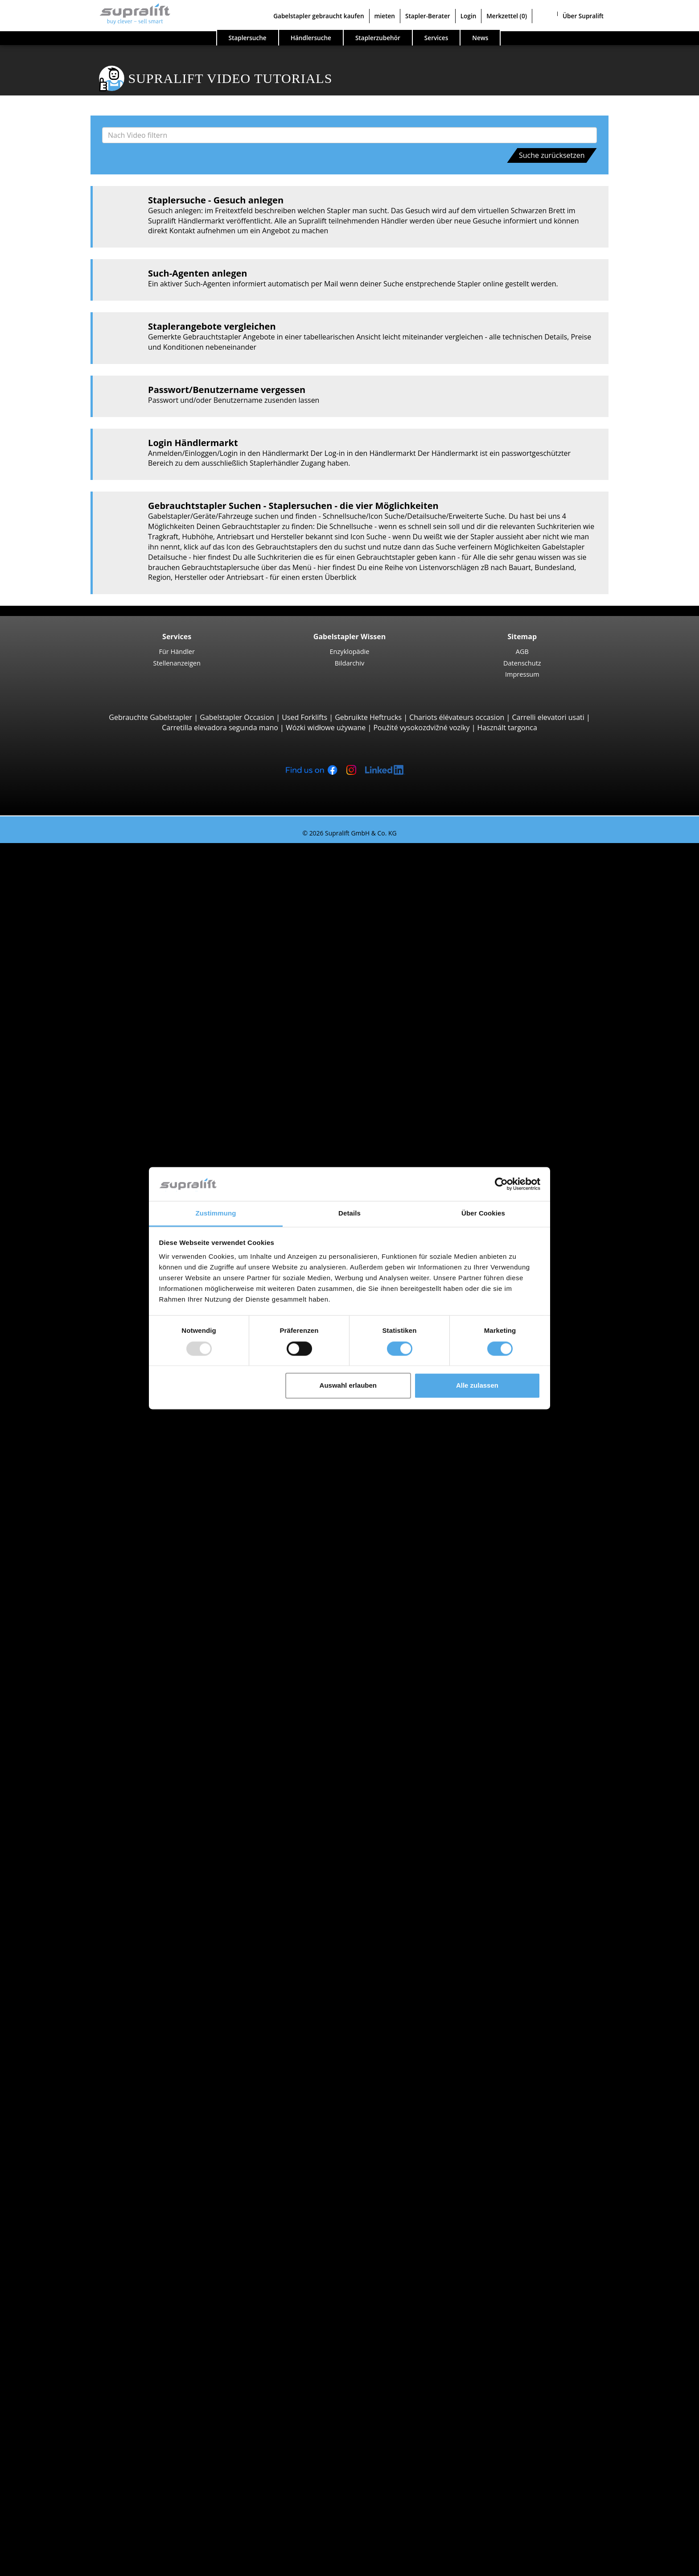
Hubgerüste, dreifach (88, 2193)
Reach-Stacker (76, 1112)
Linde (62, 1775)
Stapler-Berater (427, 16)
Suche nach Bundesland (75, 1551)
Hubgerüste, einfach (87, 2172)
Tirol (60, 1622)
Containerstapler (81, 1103)
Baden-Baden (76, 1703)
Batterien (68, 2223)
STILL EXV (87, 1276)
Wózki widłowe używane (326, 727)
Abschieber (71, 2121)
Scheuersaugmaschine (90, 2284)
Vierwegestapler (80, 1164)
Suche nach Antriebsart (74, 1816)
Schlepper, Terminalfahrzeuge (103, 1479)
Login (469, 16)
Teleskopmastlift (80, 2335)
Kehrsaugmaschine (85, 2274)
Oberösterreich (78, 1591)
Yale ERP (85, 919)
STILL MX (86, 1337)
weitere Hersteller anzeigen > (101, 1806)
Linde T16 (87, 1204)
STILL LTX (86, 1500)
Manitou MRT (93, 1072)
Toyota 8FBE (91, 909)
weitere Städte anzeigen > (96, 1724)
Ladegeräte (72, 2233)
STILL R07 (87, 1520)
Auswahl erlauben (348, 1385)
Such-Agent (55, 2366)
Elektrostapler (76, 1836)
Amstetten (70, 1673)
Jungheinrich (74, 1765)
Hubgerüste (55, 2162)
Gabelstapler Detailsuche (77, 1897)
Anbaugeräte (57, 2111)
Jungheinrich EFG (99, 899)
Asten (62, 1683)
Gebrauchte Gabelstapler (150, 717)
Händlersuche (311, 37)
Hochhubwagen (79, 1255)
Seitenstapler (75, 1123)
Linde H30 (88, 960)
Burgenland (72, 1561)
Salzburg (67, 1602)
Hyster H (85, 990)
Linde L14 (87, 1286)
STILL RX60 (89, 950)
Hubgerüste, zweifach (89, 2182)
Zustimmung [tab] (216, 1213)
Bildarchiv (350, 662)
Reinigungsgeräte (64, 2254)
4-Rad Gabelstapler (85, 939)
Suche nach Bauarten (71, 858)
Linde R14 (87, 1347)
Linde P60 (87, 1530)
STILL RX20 (89, 878)
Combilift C (89, 1133)
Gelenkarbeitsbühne (87, 2315)
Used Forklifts (304, 717)
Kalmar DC (89, 980)
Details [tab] (349, 1213)
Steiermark (71, 1612)
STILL (62, 1785)
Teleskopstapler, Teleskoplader (104, 1051)
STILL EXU (87, 1194)
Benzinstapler (76, 1856)
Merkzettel (506, 16)
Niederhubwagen (82, 1184)
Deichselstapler (78, 1174)
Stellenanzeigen (176, 662)
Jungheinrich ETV (99, 1357)
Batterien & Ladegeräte (74, 2213)
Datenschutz (522, 662)
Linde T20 (87, 1235)
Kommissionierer (81, 1398)
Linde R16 (87, 1368)
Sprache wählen (44, 2566)
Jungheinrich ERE (99, 1215)
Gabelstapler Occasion (237, 717)
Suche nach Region (67, 1663)
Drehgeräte (72, 2132)
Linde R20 (87, 1377)
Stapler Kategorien (66, 1907)
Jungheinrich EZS (99, 1490)
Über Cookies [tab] (483, 1213)
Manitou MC (91, 1031)
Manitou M (89, 1021)
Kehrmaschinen (79, 2264)
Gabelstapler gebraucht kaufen (318, 16)
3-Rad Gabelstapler (85, 868)
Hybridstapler (76, 1867)
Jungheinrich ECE (99, 1429)
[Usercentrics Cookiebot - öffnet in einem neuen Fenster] (501, 1184)
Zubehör (67, 2244)
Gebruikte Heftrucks (368, 717)
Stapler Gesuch (61, 1887)
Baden (64, 1694)
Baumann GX (93, 1143)
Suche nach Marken (68, 1734)
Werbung (51, 2478)
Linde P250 (89, 1510)
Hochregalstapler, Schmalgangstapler (115, 1469)
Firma (45, 2447)
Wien (61, 1642)
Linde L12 (87, 1306)
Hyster (64, 1755)
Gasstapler (71, 1846)
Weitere (66, 2152)
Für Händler (177, 651)
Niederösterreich (81, 1581)
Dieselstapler (75, 1826)
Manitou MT (91, 1062)
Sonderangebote (63, 1918)
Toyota (64, 1795)
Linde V (83, 1418)
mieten (384, 16)
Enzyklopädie (350, 651)
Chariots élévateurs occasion (456, 717)
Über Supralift (583, 16)
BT (57, 1744)
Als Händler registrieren (74, 2544)
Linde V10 (87, 1449)
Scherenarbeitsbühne (89, 2325)
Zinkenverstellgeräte (87, 2142)
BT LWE (83, 1225)
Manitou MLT (93, 1082)
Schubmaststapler (83, 1326)
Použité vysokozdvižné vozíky (421, 727)
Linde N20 (88, 1438)
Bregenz (67, 1714)
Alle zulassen (477, 1385)
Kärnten (66, 1571)
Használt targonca (507, 727)
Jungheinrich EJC (98, 1265)
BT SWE (83, 1296)
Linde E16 (87, 888)
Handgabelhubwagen (88, 1877)
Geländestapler (78, 1011)
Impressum (522, 674)
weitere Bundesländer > (93, 1653)
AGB (522, 651)
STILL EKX (87, 1408)
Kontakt (49, 2458)
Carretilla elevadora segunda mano (220, 727)
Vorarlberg (71, 1632)
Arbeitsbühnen (60, 2305)
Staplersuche (248, 37)
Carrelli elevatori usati (548, 717)
